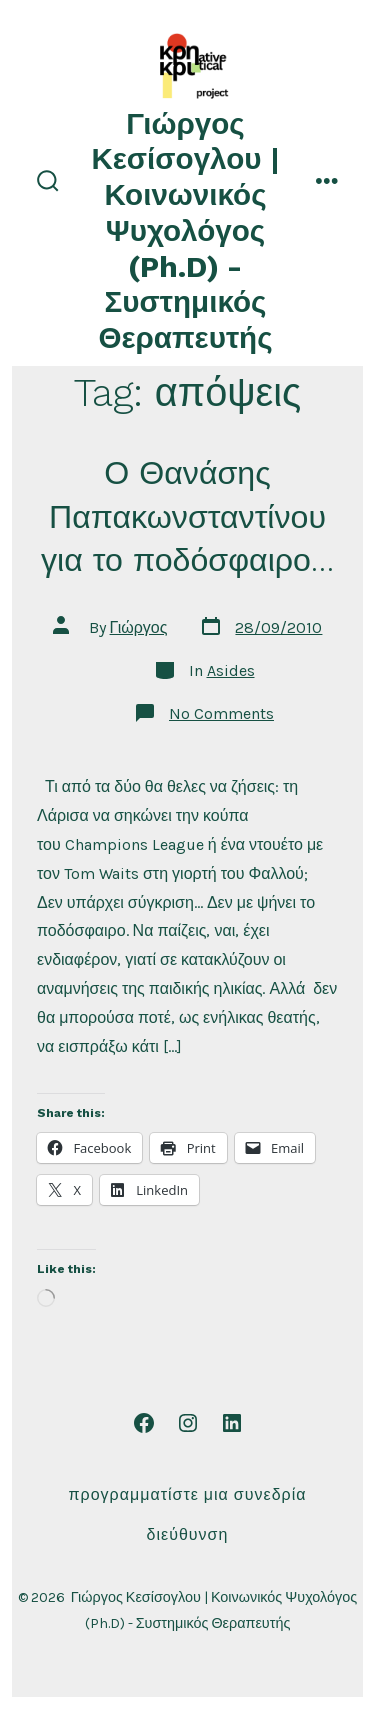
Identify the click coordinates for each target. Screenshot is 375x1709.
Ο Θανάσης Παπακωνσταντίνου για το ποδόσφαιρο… (187, 516)
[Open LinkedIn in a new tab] (232, 1423)
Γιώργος (139, 627)
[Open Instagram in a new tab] (188, 1423)
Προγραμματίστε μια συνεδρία (188, 1494)
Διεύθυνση (188, 1534)
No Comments (221, 713)
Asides (231, 670)
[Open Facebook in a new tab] (144, 1423)
